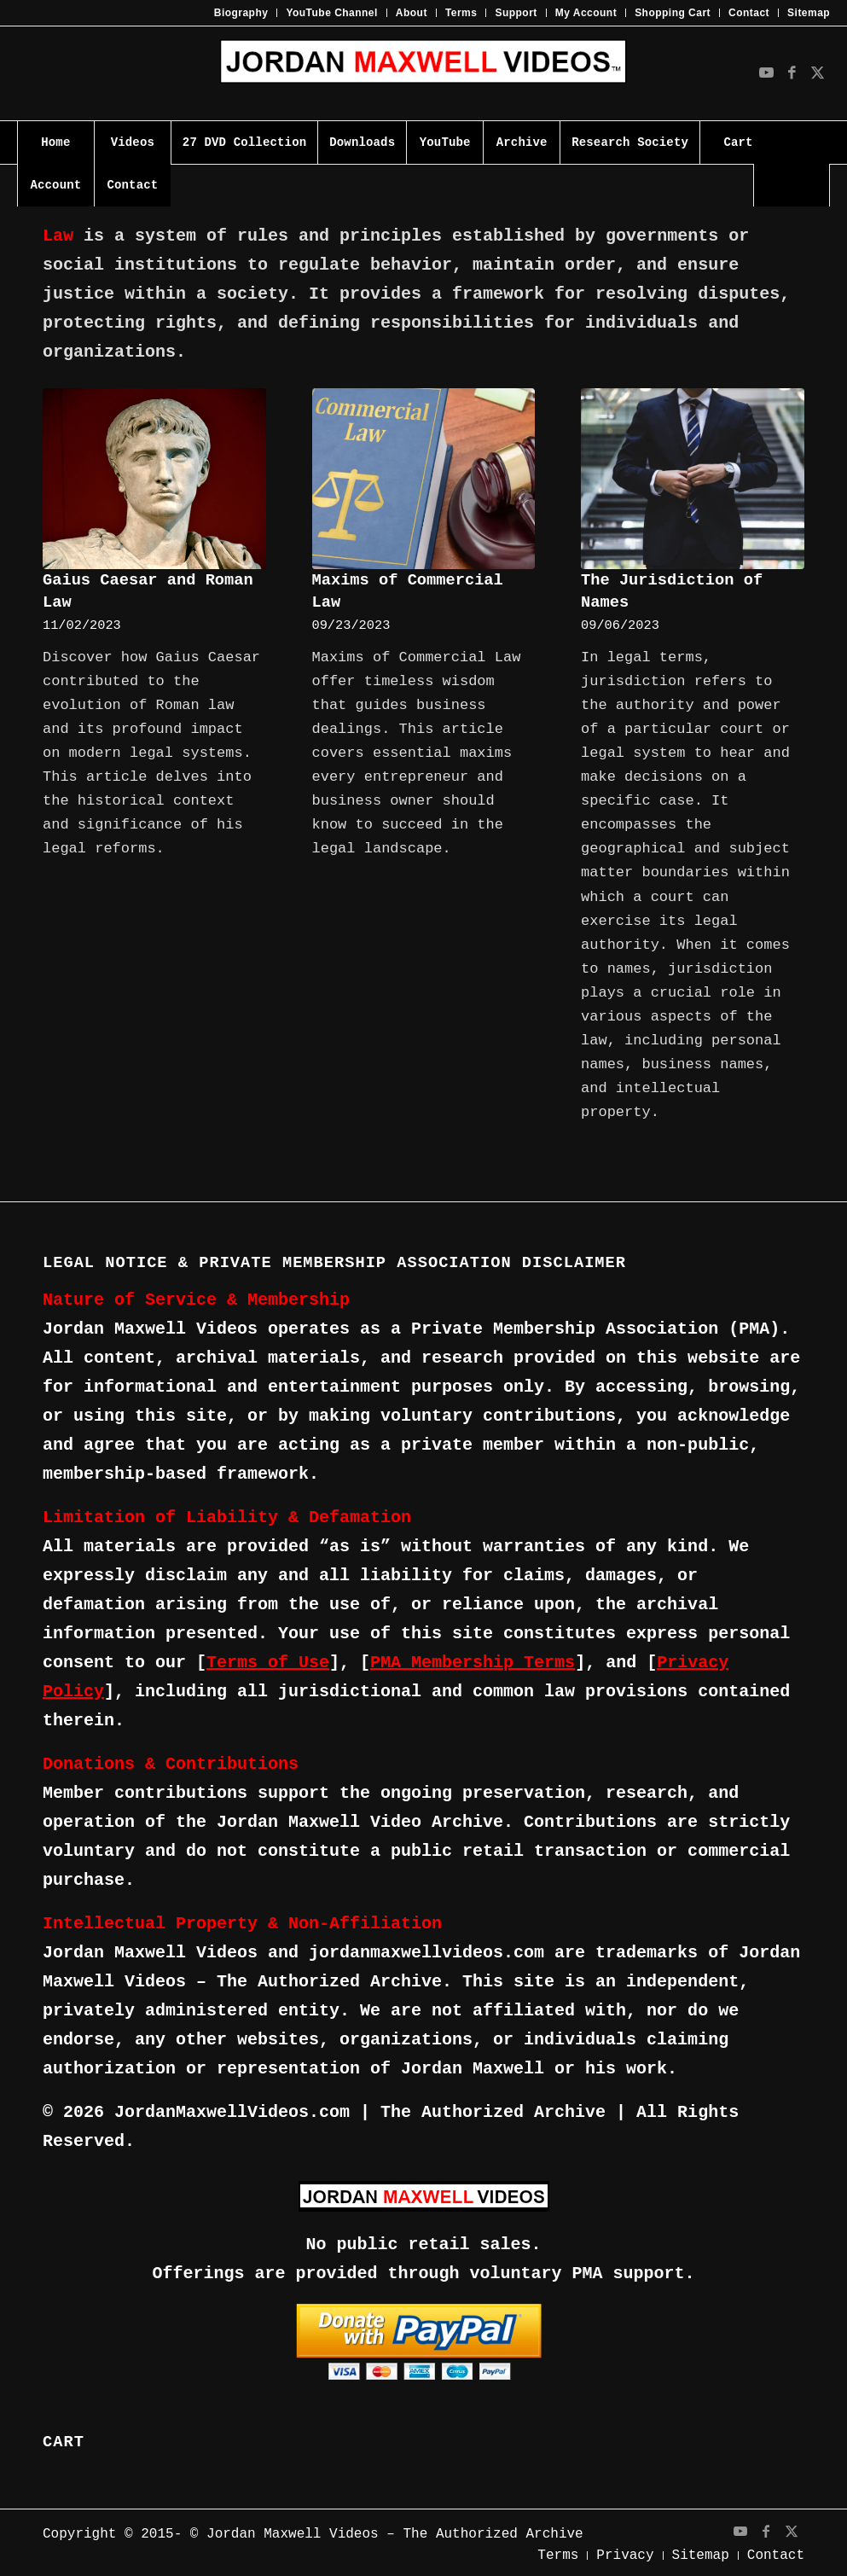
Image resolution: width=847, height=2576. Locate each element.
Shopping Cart (673, 13)
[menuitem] (242, 13)
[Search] (791, 185)
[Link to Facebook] (791, 73)
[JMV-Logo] (423, 73)
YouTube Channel (331, 13)
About (411, 13)
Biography (241, 13)
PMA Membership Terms (472, 1662)
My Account (586, 13)
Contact (748, 13)
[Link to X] (817, 73)
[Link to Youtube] (766, 73)
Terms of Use (267, 1662)
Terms (461, 13)
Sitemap (808, 13)
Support (516, 13)
